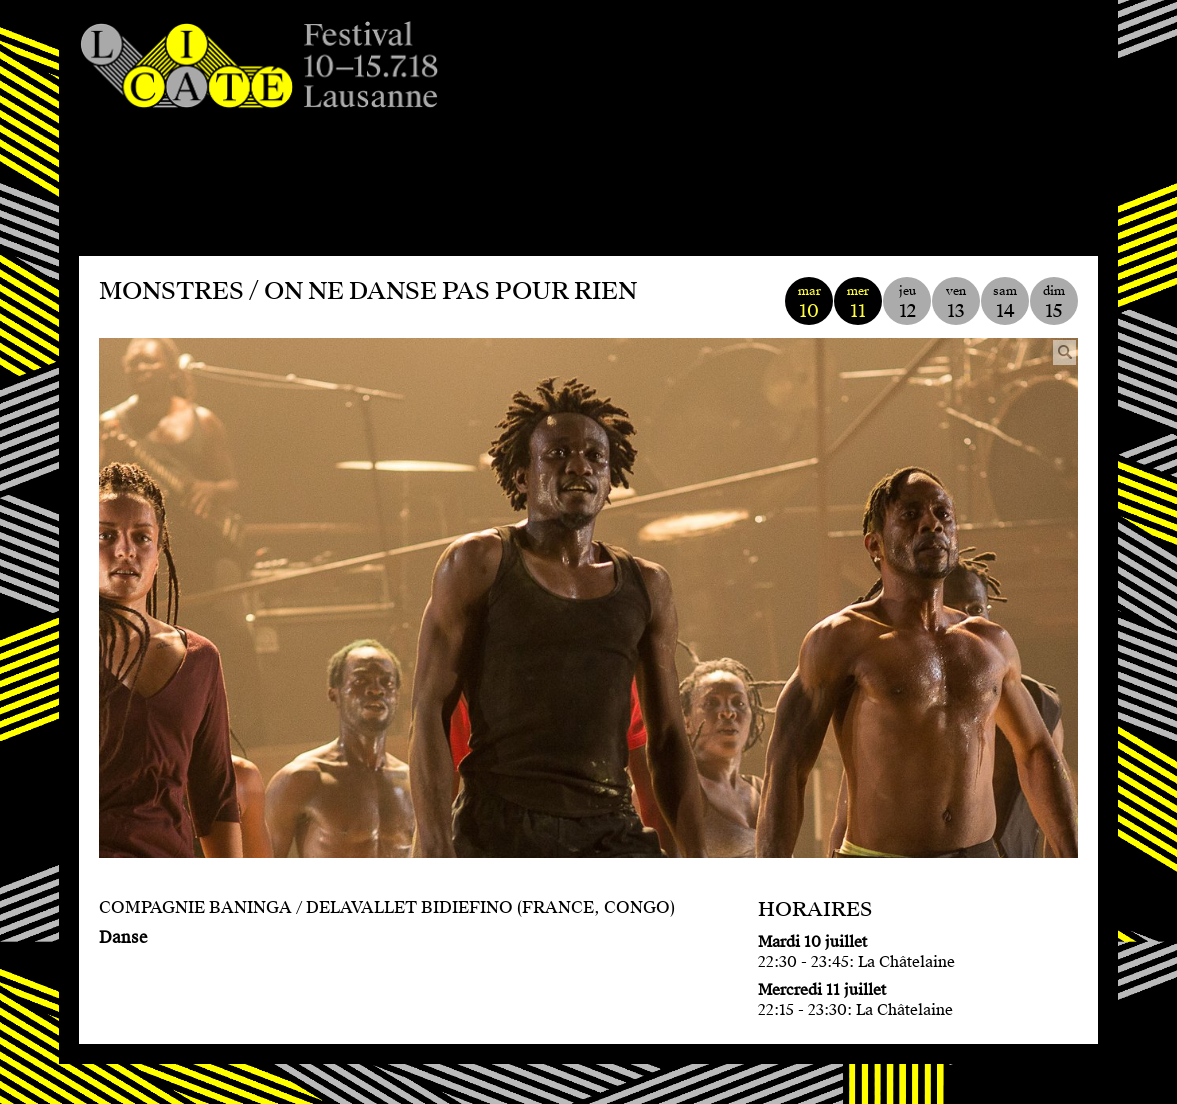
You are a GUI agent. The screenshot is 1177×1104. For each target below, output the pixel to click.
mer (858, 302)
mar (809, 302)
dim (1054, 302)
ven (956, 302)
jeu (907, 302)
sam (1005, 302)
